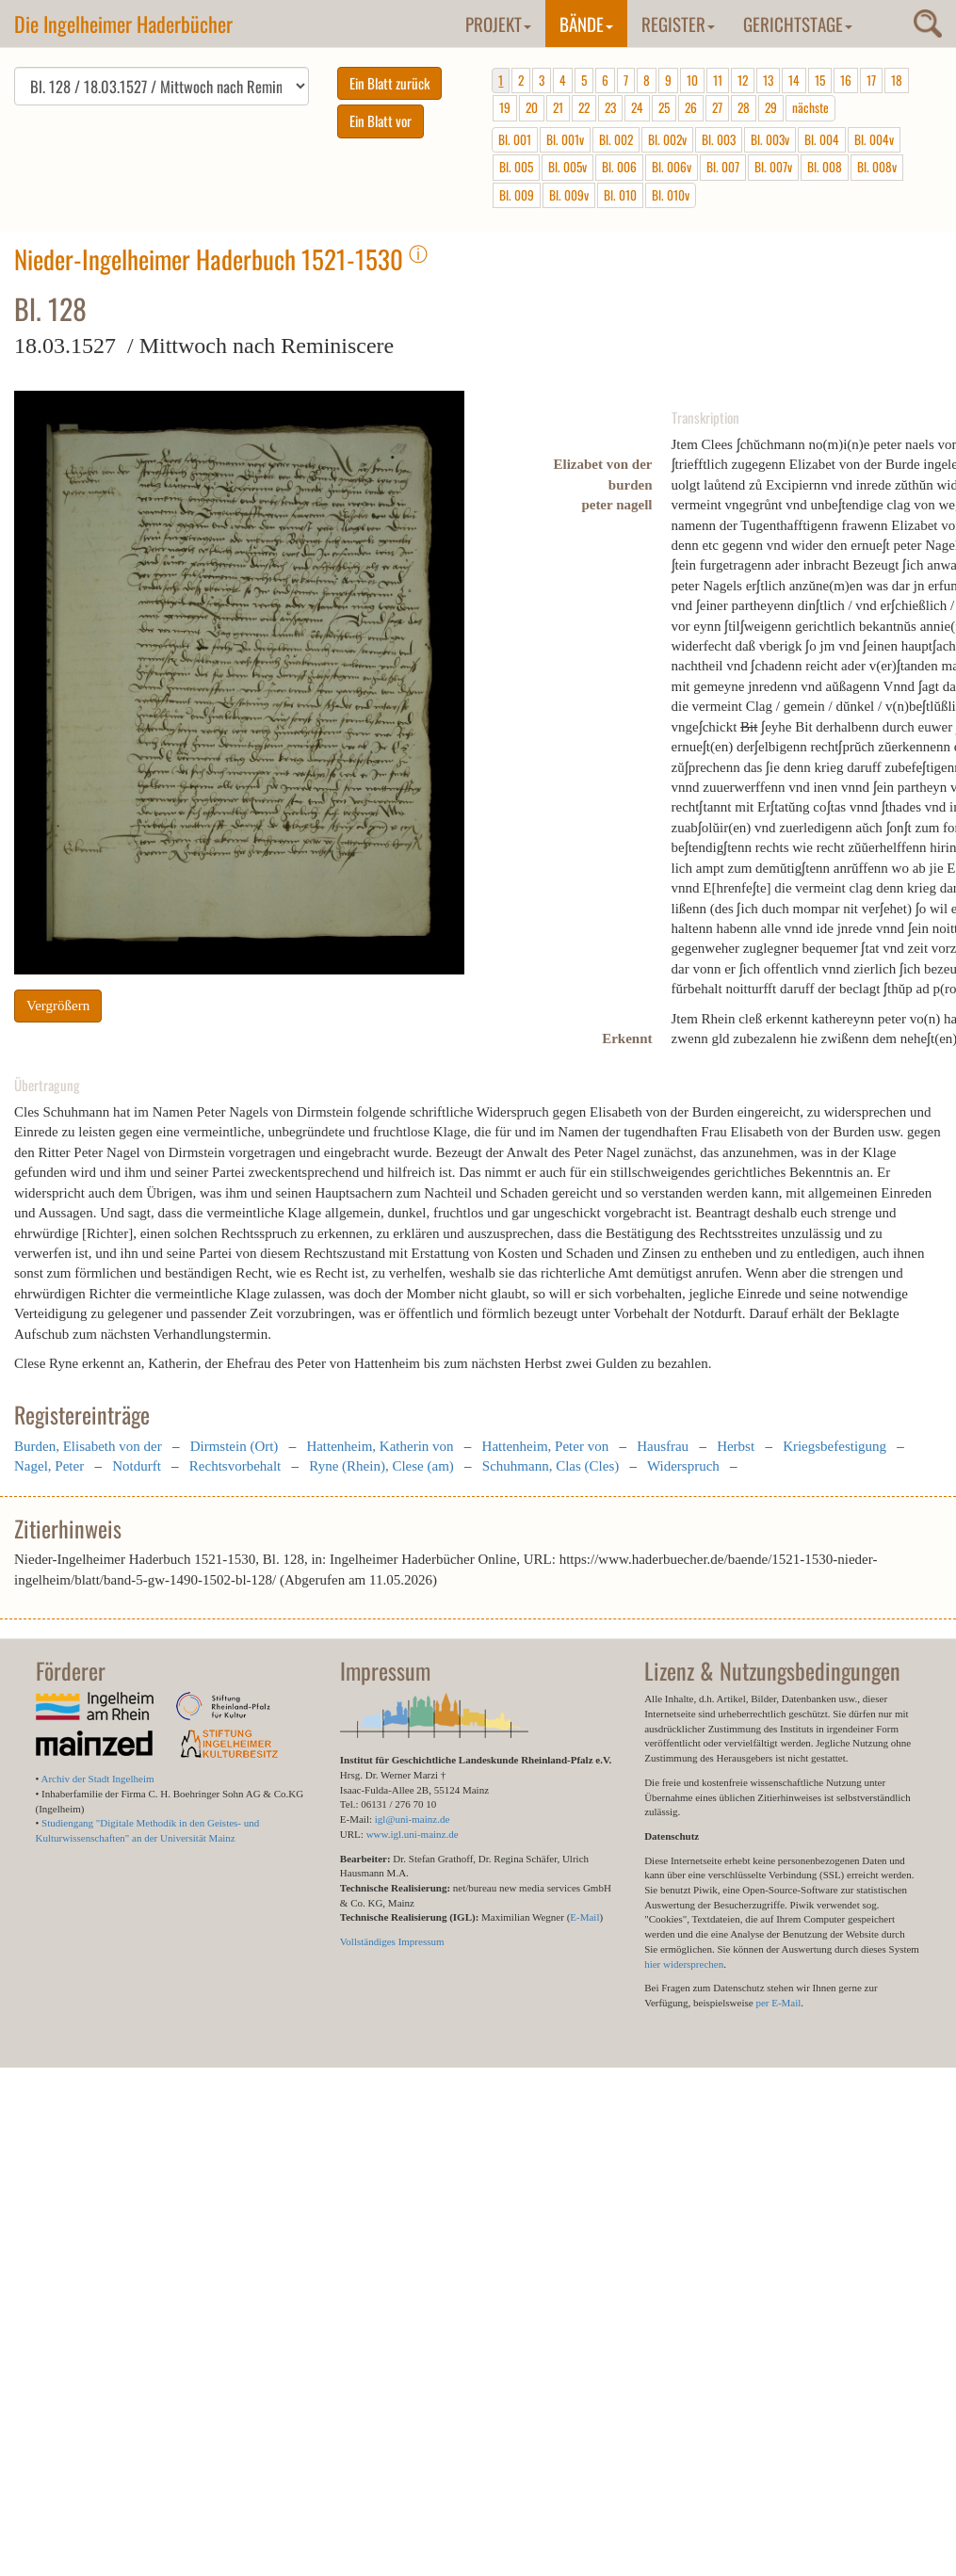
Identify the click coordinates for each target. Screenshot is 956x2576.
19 (504, 107)
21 (558, 107)
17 (871, 80)
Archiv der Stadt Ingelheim (97, 1778)
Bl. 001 (514, 139)
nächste (810, 107)
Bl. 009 (516, 194)
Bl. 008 (824, 166)
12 (742, 80)
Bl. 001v (565, 139)
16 (845, 80)
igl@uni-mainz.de (412, 1819)
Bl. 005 (516, 166)
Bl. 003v (770, 139)
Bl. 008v (877, 166)
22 (584, 107)
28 (743, 107)
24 (637, 107)
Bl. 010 (620, 194)
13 (768, 80)
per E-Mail (778, 2002)
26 (691, 107)
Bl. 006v (671, 166)
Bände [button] (586, 23)
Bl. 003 (719, 139)
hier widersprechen (683, 1964)
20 (532, 107)
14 (794, 80)
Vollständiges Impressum (392, 1941)
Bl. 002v (667, 139)
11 (717, 80)
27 (717, 107)
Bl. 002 (616, 139)
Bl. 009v (569, 194)
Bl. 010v (670, 194)
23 (610, 107)
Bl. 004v (874, 139)
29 (771, 107)
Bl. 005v (567, 166)
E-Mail (584, 1917)
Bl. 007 (722, 166)
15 (820, 80)
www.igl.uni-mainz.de (412, 1834)
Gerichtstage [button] (797, 23)
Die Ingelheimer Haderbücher (123, 23)
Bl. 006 (619, 166)
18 (896, 80)
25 (664, 107)
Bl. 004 (821, 139)
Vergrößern (57, 1005)
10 (692, 80)
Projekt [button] (498, 23)
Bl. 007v (773, 166)
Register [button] (678, 23)
